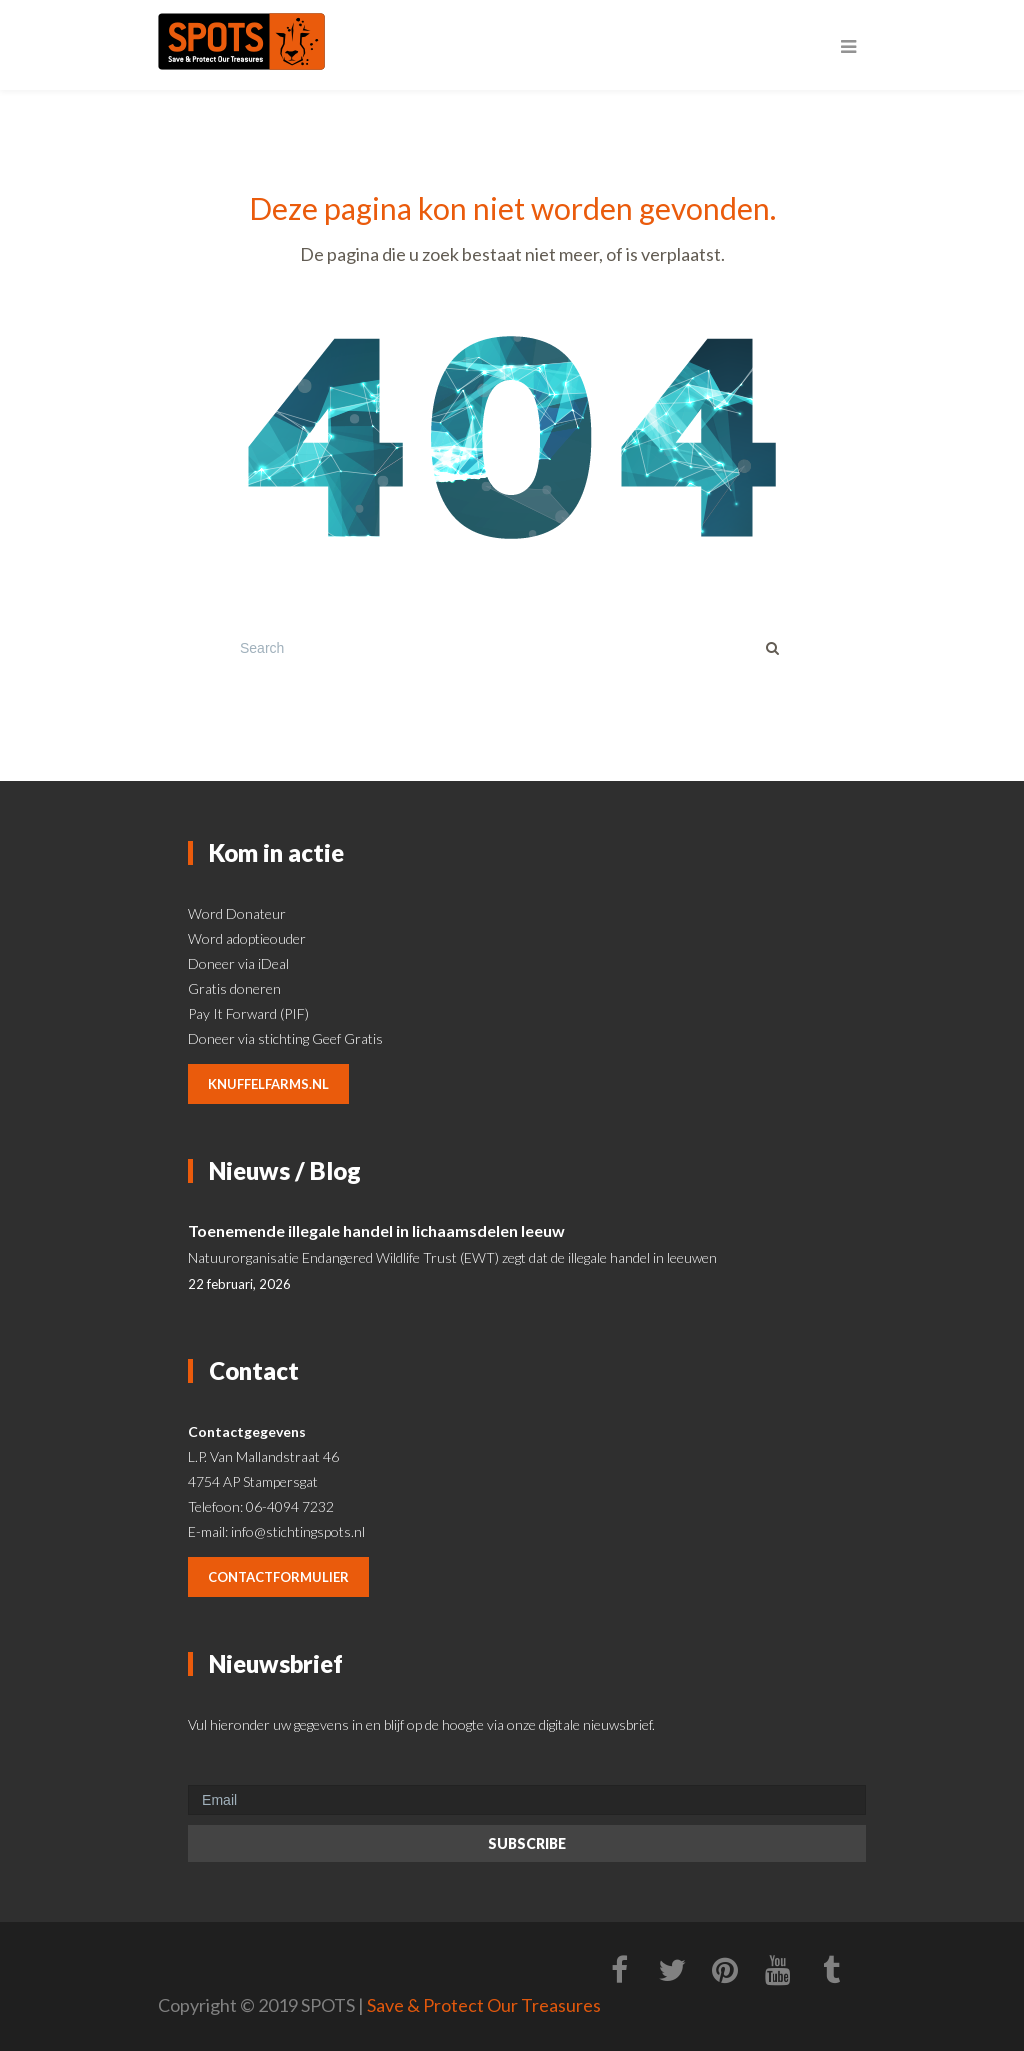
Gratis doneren (234, 988)
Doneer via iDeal (238, 963)
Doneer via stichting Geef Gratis (285, 1038)
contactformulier (278, 1577)
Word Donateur (237, 913)
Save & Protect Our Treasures (484, 2005)
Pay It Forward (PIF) (248, 1013)
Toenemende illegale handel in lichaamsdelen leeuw (376, 1230)
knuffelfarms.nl (268, 1084)
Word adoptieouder (247, 938)
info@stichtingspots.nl (298, 1531)
